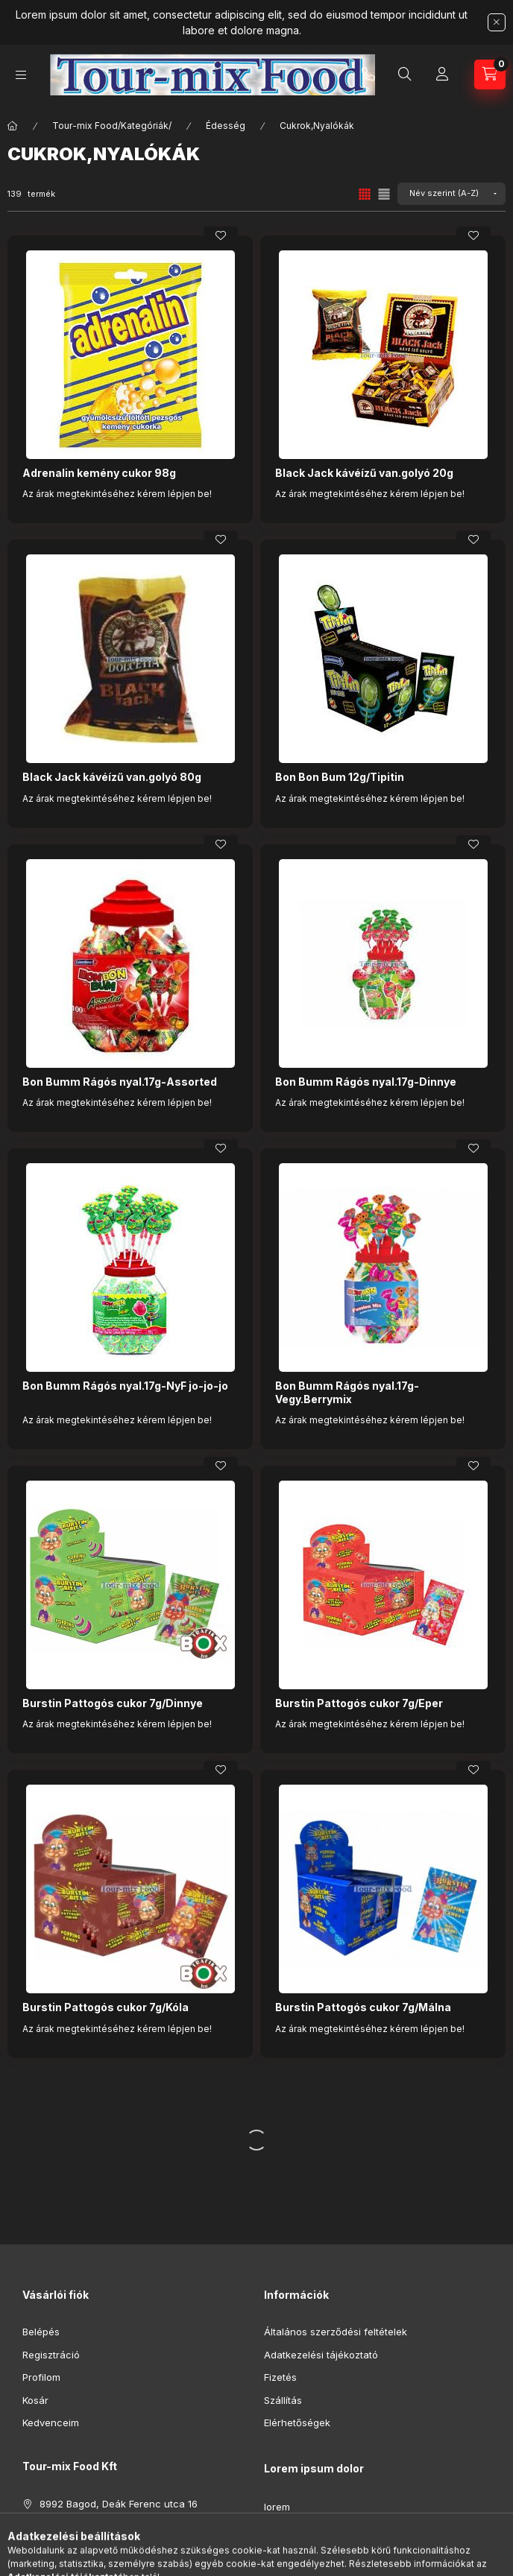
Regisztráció (51, 2355)
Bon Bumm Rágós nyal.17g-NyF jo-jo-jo (125, 1385)
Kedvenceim (50, 2422)
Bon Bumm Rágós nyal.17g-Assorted (119, 1081)
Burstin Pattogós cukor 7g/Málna (363, 2007)
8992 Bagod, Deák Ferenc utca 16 (119, 2504)
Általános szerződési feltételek (335, 2332)
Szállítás (283, 2400)
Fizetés (280, 2377)
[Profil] (442, 74)
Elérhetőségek (297, 2422)
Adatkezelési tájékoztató (321, 2355)
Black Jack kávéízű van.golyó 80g (111, 776)
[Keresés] (405, 74)
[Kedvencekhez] (221, 235)
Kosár (35, 2400)
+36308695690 (368, 74)
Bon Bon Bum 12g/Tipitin (339, 776)
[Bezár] (497, 22)
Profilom (41, 2377)
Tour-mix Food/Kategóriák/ (111, 125)
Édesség (225, 125)
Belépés (41, 2332)
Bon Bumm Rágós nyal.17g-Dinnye (365, 1081)
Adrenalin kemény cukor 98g (99, 472)
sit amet (282, 2552)
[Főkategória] (12, 126)
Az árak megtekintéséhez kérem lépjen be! (117, 493)
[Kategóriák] (20, 75)
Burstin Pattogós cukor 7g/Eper (359, 1703)
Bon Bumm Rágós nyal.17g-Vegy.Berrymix (347, 1392)
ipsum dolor (291, 2529)
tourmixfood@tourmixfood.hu (107, 2549)
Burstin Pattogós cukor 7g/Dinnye (112, 1703)
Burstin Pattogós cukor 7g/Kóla (105, 2007)
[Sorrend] (451, 194)
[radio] (384, 194)
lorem (277, 2507)
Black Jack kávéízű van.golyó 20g (364, 472)
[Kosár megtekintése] (490, 74)
